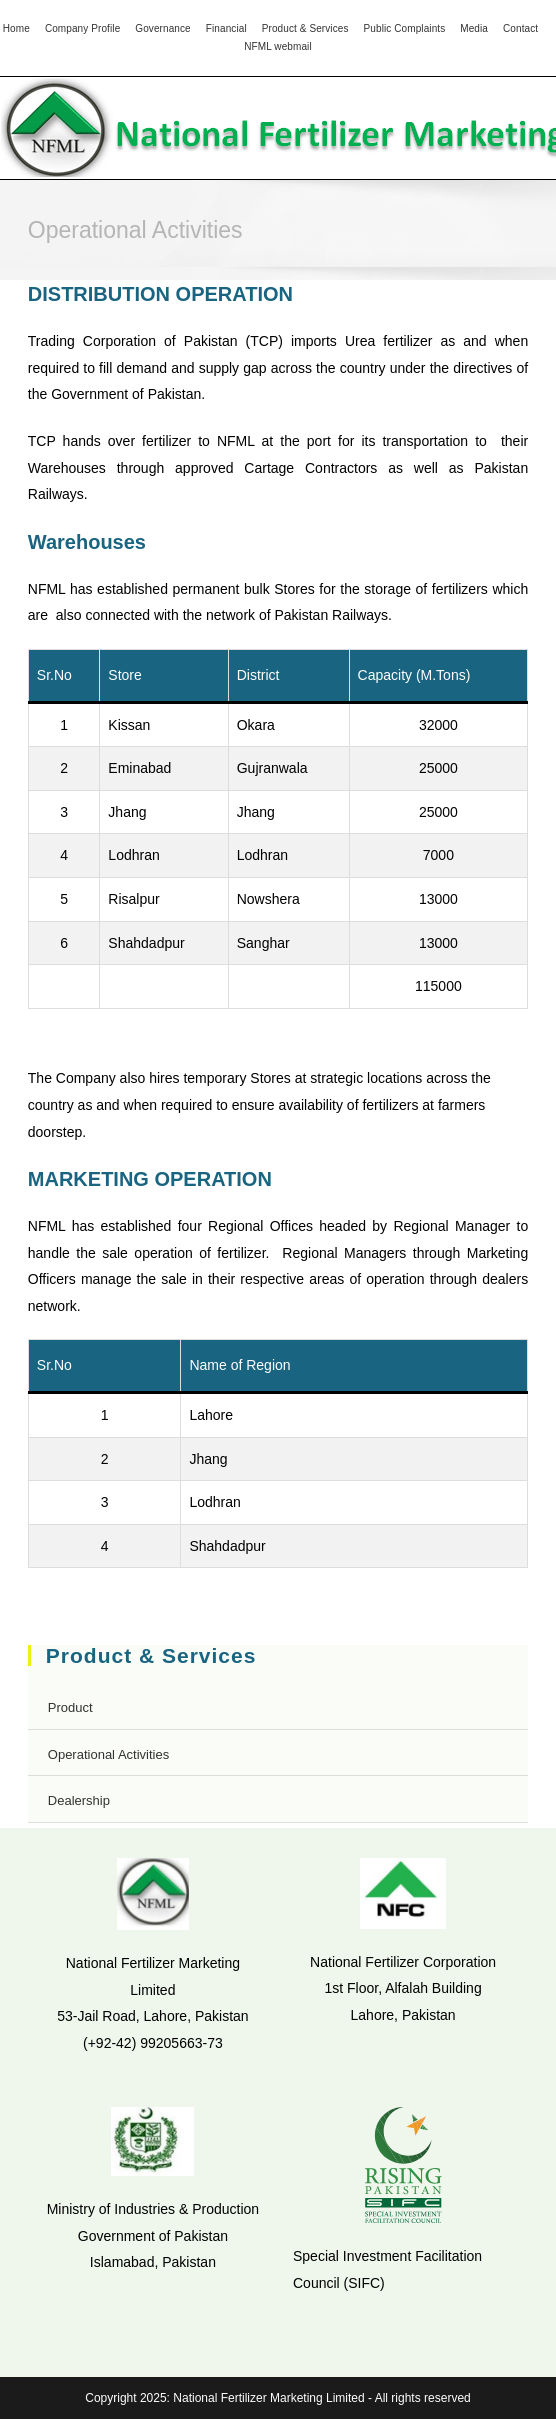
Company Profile (82, 28)
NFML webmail (278, 46)
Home (16, 28)
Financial (226, 28)
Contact (520, 28)
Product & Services (305, 28)
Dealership (79, 1800)
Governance (162, 28)
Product (70, 1707)
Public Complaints (405, 28)
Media (474, 28)
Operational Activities (108, 1754)
